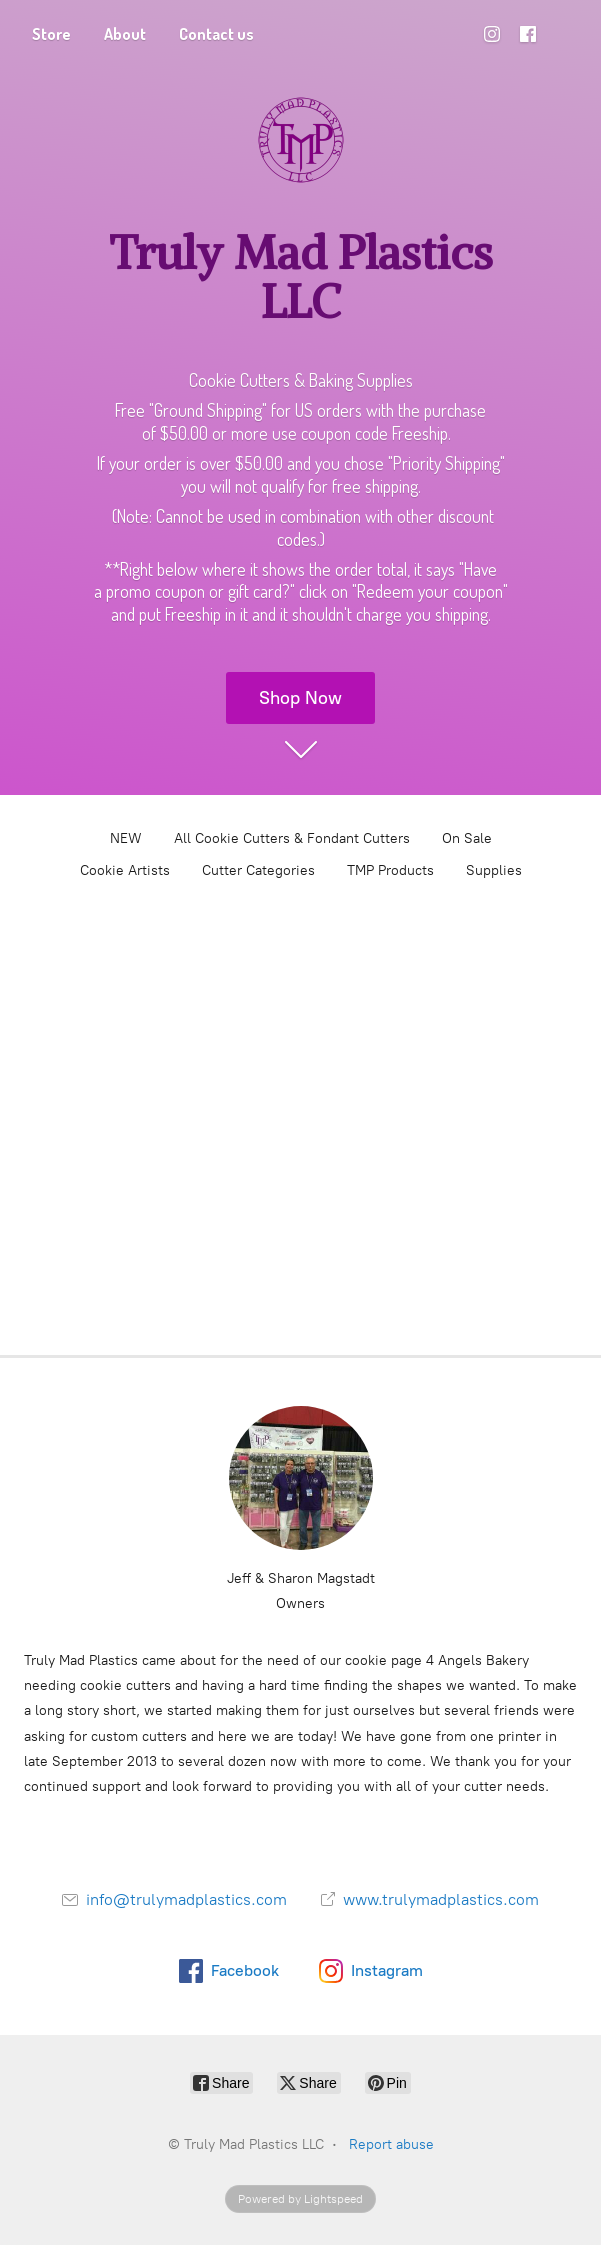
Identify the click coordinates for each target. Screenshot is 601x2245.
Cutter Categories (258, 870)
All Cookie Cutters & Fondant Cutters (292, 838)
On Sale (467, 838)
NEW (126, 838)
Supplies (494, 870)
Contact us (216, 34)
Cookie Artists (125, 870)
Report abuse (391, 2144)
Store (51, 34)
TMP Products (390, 870)
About (125, 34)
